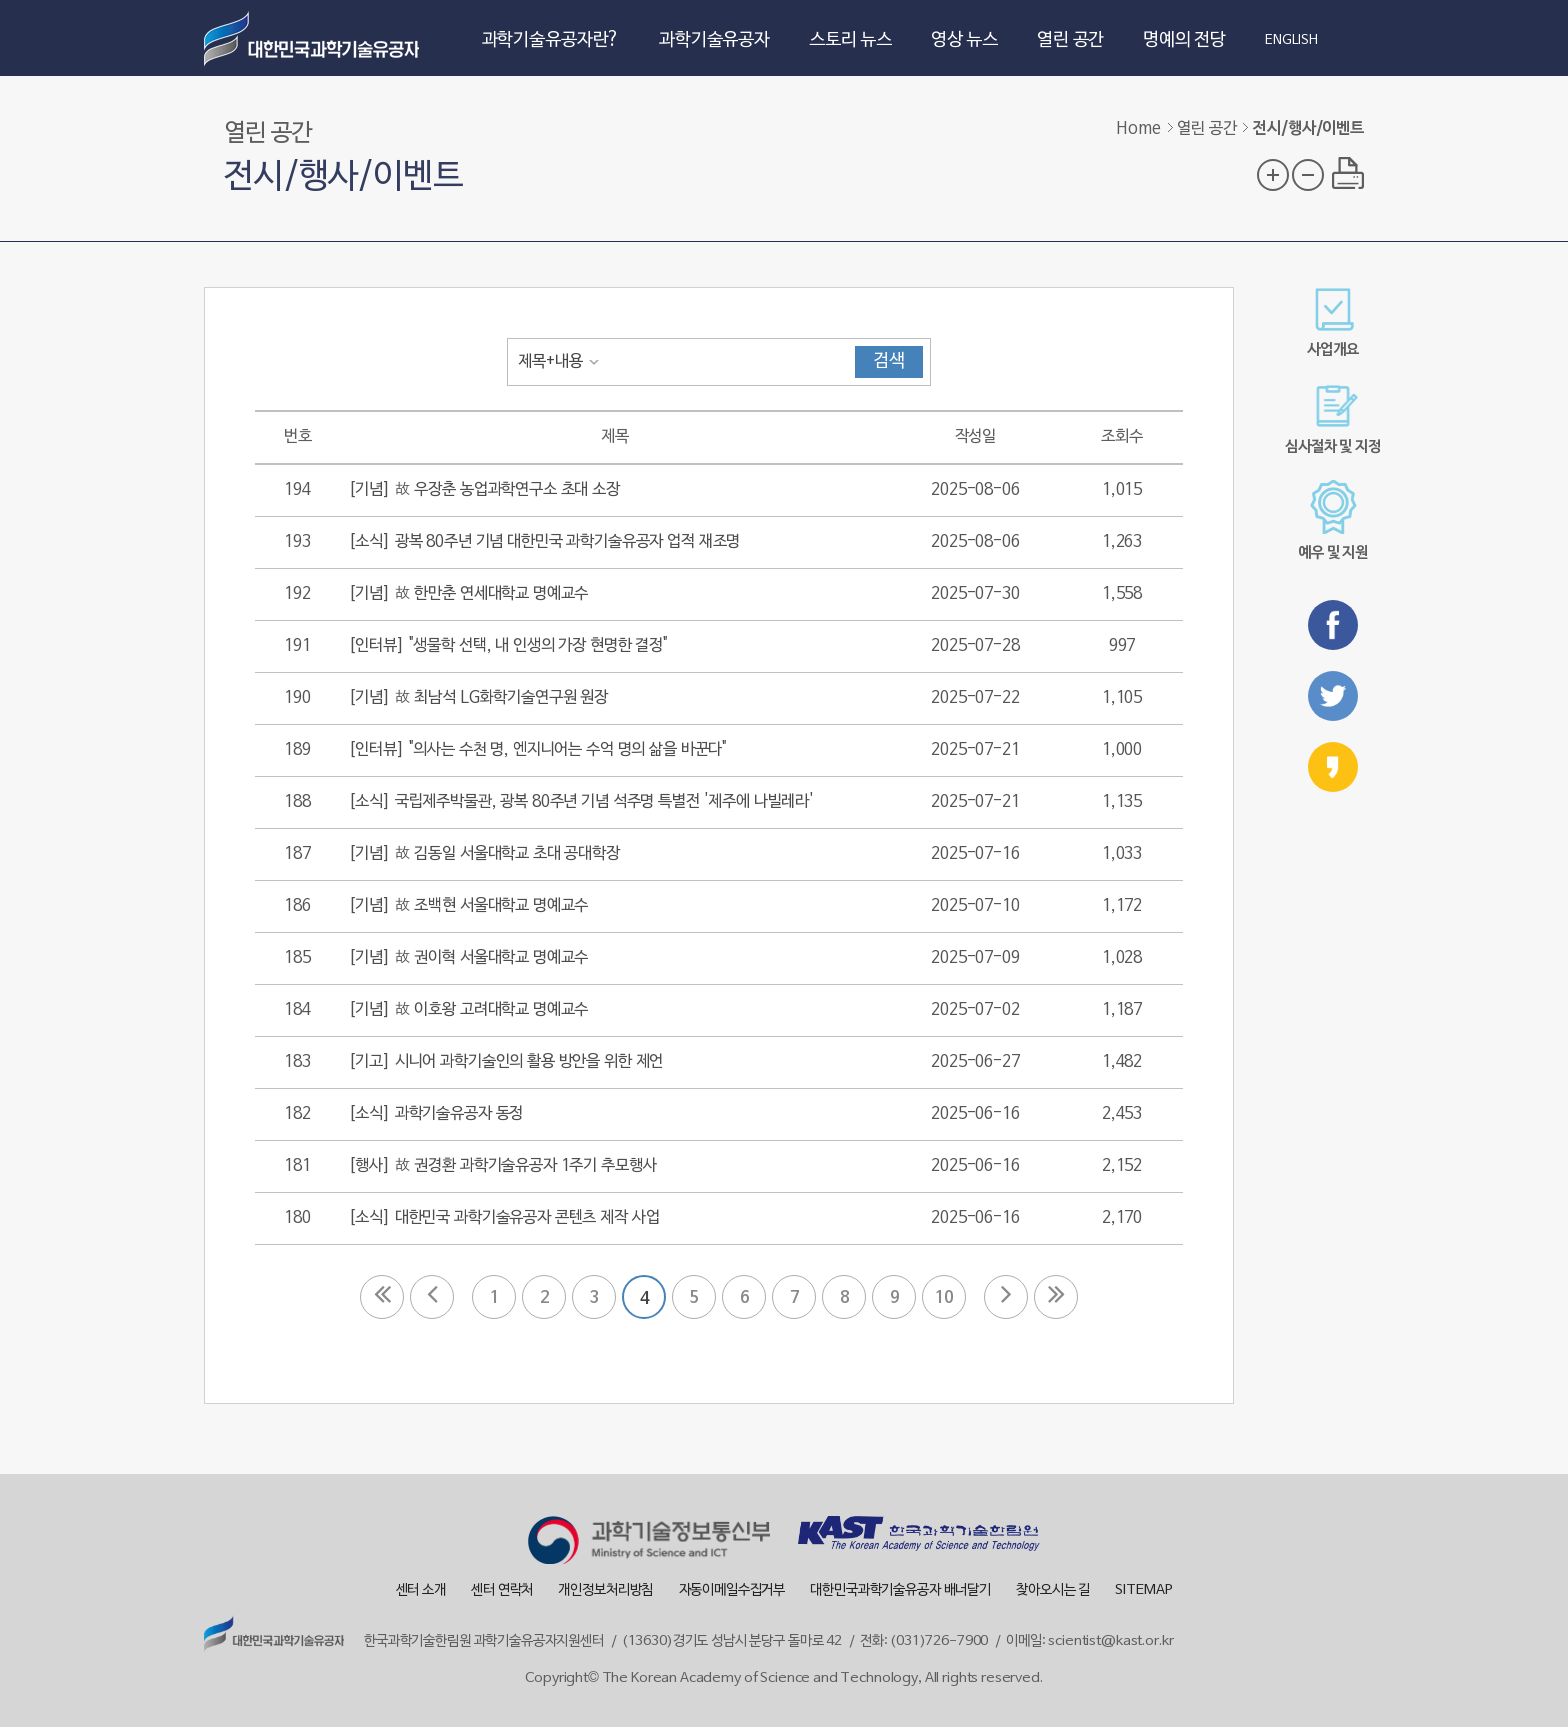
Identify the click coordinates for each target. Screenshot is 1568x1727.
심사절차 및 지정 (1333, 419)
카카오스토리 (1333, 767)
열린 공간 (1070, 40)
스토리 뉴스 (850, 40)
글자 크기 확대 (1273, 175)
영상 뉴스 (964, 40)
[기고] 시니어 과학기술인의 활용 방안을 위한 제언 (505, 1062)
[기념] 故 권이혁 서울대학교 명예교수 (468, 958)
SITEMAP (1143, 1590)
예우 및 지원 (1333, 520)
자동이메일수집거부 (732, 1590)
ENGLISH (1291, 41)
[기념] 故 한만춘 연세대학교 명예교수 (468, 594)
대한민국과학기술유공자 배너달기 (900, 1590)
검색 (889, 361)
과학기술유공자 (714, 40)
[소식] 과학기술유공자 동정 (435, 1114)
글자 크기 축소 (1308, 175)
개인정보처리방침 (605, 1590)
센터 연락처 (502, 1590)
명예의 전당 (1184, 40)
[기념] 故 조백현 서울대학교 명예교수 (468, 906)
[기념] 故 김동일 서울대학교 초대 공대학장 (483, 854)
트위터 (1333, 696)
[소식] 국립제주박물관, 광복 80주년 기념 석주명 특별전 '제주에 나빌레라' (581, 802)
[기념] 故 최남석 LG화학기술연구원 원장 (478, 698)
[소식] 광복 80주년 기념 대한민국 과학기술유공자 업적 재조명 (544, 542)
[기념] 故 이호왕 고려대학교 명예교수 (468, 1010)
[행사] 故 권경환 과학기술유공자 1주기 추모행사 (502, 1166)
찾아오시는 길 (1053, 1590)
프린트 (1348, 173)
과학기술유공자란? (551, 40)
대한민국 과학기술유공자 (314, 38)
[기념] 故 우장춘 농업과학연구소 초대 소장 (483, 490)
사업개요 (1332, 322)
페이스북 (1333, 625)
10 (944, 1298)
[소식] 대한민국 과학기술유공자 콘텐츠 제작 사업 (503, 1218)
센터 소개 (421, 1590)
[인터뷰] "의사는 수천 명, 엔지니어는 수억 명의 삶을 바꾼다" (537, 750)
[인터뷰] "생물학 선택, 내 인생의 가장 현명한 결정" (507, 646)
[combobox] (563, 362)
